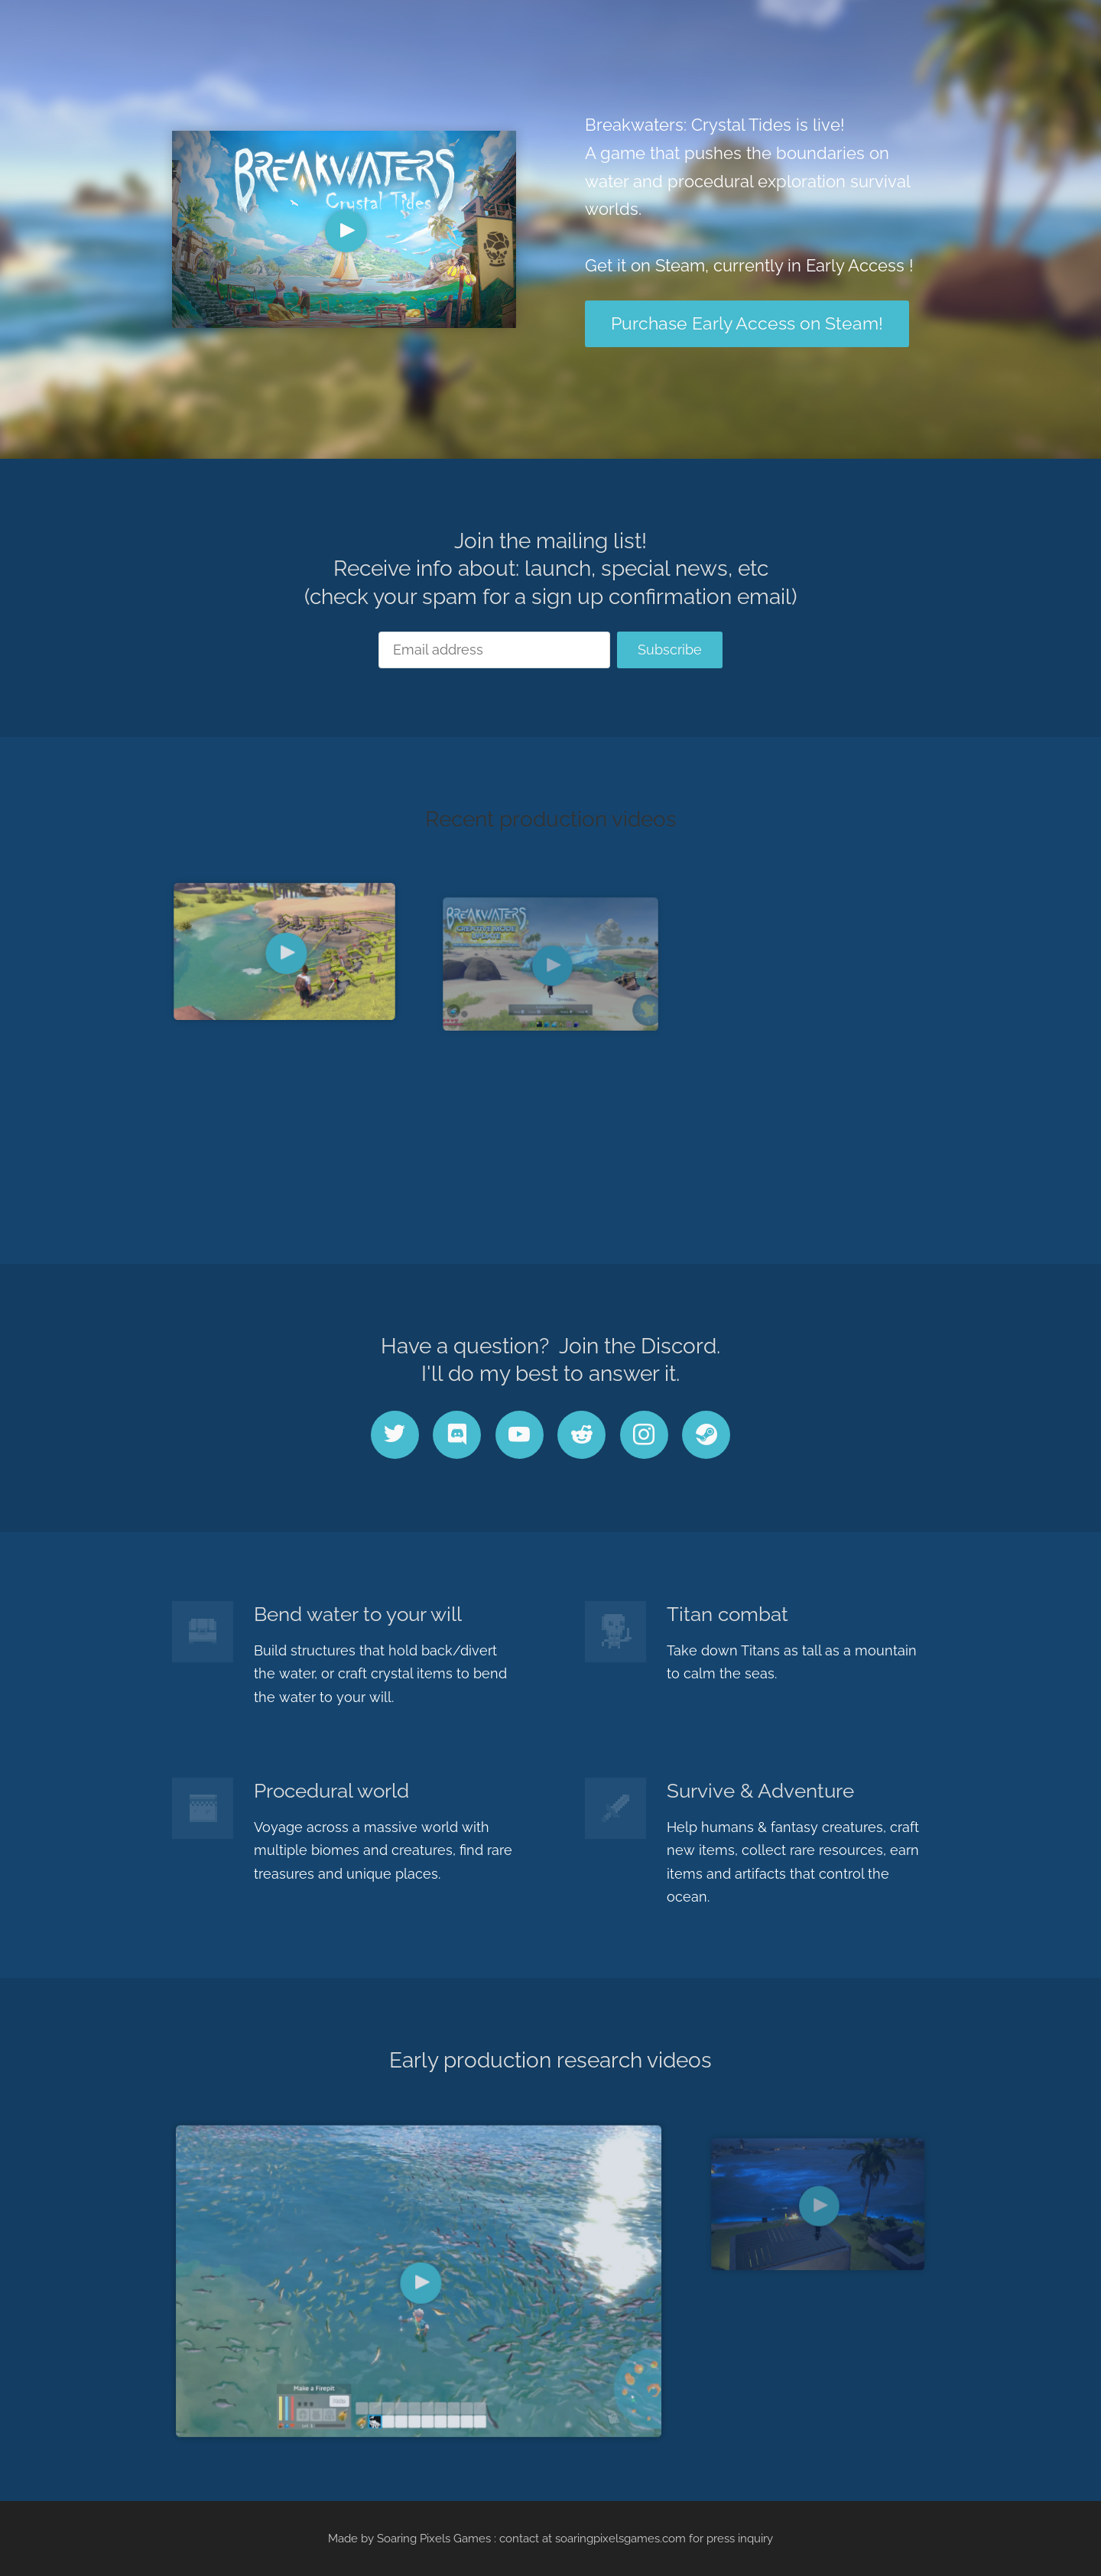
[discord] (457, 1435)
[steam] (706, 1435)
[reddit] (581, 1435)
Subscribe (670, 650)
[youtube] (519, 1435)
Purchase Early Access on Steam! (747, 323)
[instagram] (644, 1435)
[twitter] (395, 1435)
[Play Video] (346, 231)
